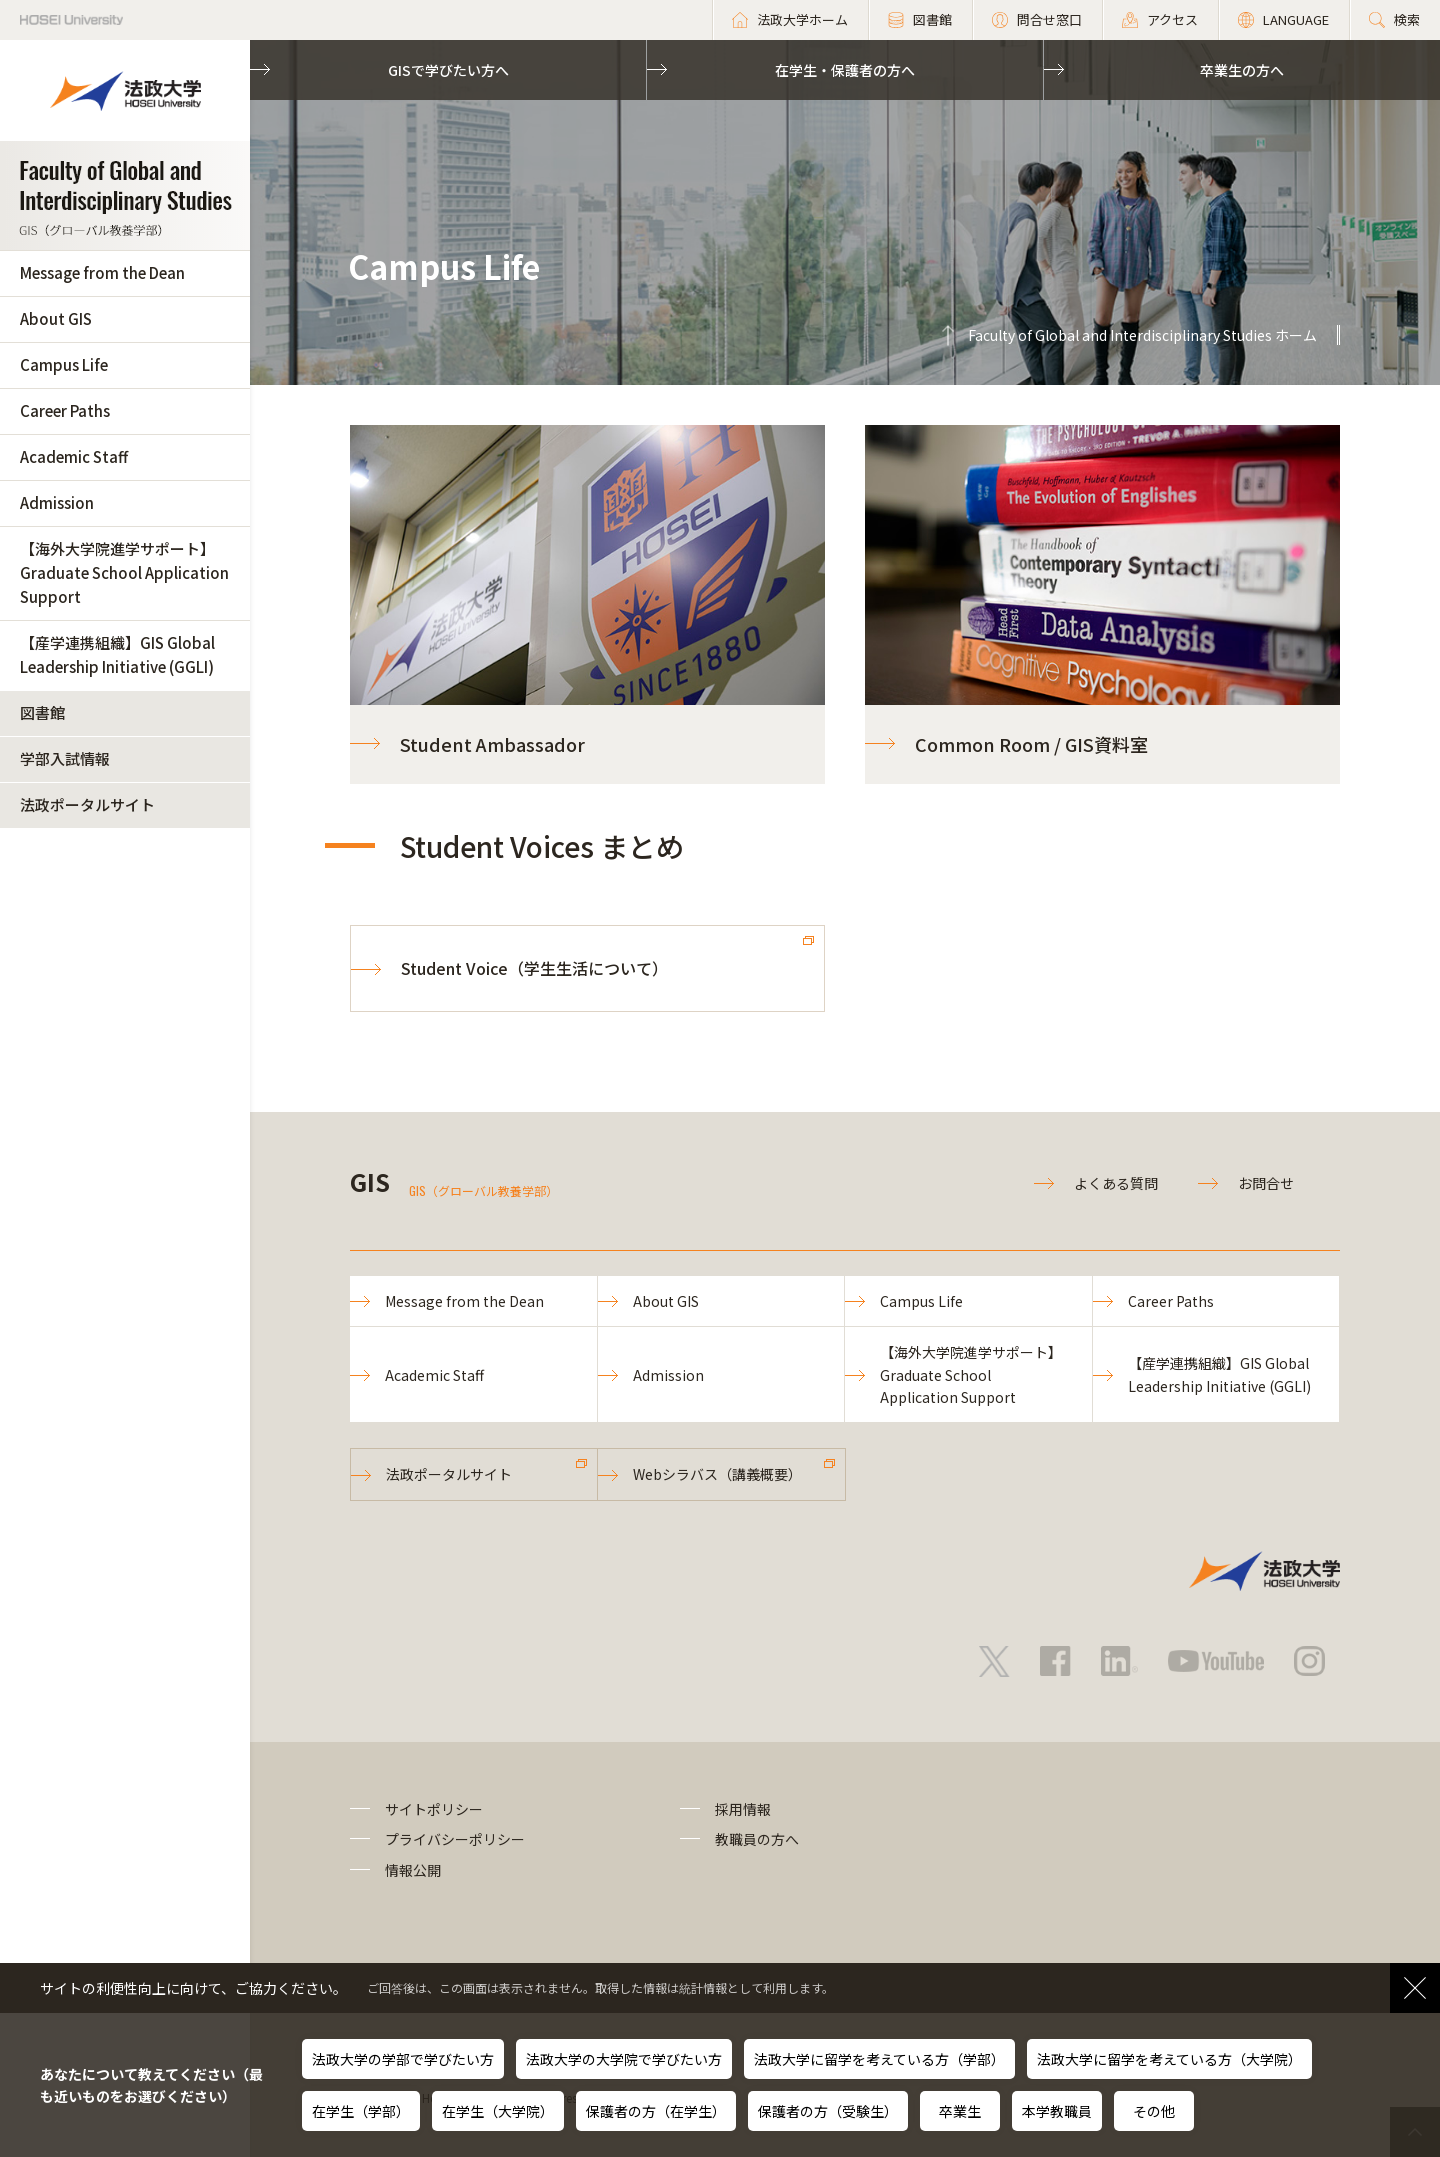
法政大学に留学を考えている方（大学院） (1169, 2059)
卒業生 (960, 2111)
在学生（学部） (361, 2111)
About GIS (56, 318)
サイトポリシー (434, 1809)
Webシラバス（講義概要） (717, 1474)
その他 (1154, 2111)
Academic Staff (74, 456)
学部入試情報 (65, 758)
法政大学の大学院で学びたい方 (624, 2059)
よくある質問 (1116, 1183)
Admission (57, 502)
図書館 (42, 712)
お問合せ (1266, 1183)
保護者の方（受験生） (828, 2111)
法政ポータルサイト (87, 804)
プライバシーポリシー (455, 1839)
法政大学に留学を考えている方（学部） (879, 2059)
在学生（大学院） (498, 2111)
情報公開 (413, 1870)
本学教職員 (1057, 2111)
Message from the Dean (102, 272)
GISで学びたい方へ (448, 70)
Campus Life (64, 364)
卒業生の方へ (1242, 70)
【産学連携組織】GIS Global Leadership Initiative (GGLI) (117, 654)
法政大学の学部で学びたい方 (403, 2059)
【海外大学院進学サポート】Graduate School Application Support (124, 572)
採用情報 (743, 1809)
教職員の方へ (757, 1839)
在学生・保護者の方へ (845, 70)
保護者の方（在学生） (656, 2111)
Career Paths (65, 410)
